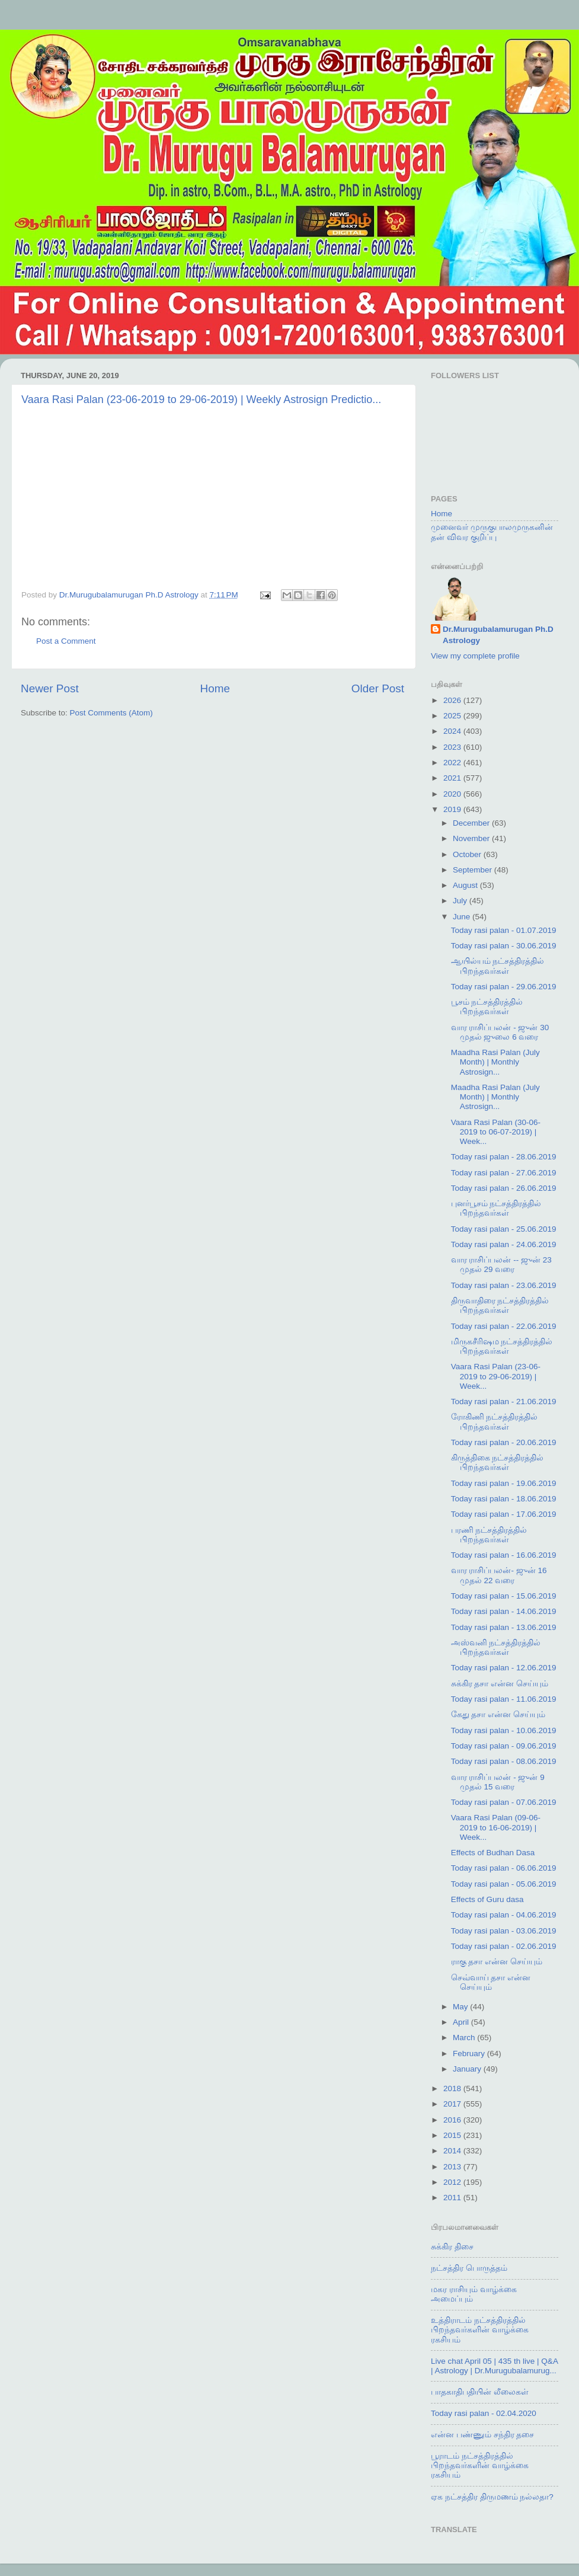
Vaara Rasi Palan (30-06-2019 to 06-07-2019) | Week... (495, 1132)
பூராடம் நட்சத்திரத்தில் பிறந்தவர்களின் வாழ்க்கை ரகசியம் (480, 2465)
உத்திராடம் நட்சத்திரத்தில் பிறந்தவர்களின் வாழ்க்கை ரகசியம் (480, 2330)
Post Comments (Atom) (111, 712)
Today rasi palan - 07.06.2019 (503, 1802)
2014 (453, 2150)
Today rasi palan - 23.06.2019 (503, 1285)
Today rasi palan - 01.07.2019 (503, 930)
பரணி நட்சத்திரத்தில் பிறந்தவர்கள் (489, 1535)
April (462, 2022)
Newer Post (50, 688)
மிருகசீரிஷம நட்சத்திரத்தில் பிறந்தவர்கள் (502, 1346)
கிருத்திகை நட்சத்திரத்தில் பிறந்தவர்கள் (497, 1462)
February (470, 2053)
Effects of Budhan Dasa (493, 1852)
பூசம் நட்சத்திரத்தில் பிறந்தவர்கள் (487, 1007)
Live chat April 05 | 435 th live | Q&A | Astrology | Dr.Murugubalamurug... (494, 2366)
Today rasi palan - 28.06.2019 (503, 1156)
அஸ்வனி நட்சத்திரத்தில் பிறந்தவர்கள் (496, 1647)
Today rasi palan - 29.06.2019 (503, 986)
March (465, 2037)
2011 (453, 2197)
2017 (453, 2103)
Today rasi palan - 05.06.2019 (503, 1884)
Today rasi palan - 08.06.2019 (503, 1761)
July (461, 900)
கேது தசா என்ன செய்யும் (498, 1714)
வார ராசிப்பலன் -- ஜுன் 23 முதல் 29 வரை (501, 1264)
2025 (453, 715)
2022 (453, 762)
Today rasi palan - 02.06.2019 (503, 1946)
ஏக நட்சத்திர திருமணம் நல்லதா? (492, 2496)
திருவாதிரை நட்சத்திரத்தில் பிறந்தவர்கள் (500, 1305)
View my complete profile (475, 655)
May (461, 2006)
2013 (453, 2166)
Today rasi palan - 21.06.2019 (503, 1401)
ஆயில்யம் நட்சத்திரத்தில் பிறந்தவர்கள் (498, 966)
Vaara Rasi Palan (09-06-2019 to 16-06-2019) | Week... (495, 1827)
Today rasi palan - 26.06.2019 (503, 1188)
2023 (453, 747)
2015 (453, 2135)
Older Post (377, 688)
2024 (453, 731)
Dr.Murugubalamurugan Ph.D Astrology (498, 635)
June (462, 916)
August (466, 885)
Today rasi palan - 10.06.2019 (503, 1730)
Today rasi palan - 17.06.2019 (503, 1514)
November (472, 838)
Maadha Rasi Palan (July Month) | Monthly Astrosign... (495, 1062)
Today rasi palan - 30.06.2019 (503, 945)
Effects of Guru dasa (487, 1899)
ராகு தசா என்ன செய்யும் (496, 1961)
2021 (453, 778)
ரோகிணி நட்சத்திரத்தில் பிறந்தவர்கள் (494, 1421)
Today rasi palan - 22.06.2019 (503, 1326)
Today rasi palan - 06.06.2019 (503, 1868)
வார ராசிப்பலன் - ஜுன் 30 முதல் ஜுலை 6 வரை (500, 1032)
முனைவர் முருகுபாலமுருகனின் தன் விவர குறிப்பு (492, 532)
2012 (453, 2182)
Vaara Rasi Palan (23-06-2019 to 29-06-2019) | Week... (495, 1376)
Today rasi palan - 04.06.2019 (503, 1914)
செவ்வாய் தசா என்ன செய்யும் (491, 1982)
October (468, 854)
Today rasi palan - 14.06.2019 (503, 1611)
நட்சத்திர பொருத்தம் (469, 2268)
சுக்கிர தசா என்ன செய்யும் (499, 1683)
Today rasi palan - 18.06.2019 (503, 1498)
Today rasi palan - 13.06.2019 (503, 1627)
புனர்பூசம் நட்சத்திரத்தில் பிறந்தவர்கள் (496, 1208)
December (472, 823)
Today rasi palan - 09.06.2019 (503, 1745)
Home (215, 688)
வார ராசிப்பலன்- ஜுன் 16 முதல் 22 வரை (499, 1575)
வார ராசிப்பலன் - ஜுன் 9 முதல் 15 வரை (498, 1782)
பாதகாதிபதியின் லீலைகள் (480, 2392)
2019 (453, 809)
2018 (453, 2088)
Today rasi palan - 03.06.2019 (503, 1930)
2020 (453, 794)
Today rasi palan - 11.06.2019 (503, 1699)
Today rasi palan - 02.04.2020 (483, 2413)
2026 (453, 700)
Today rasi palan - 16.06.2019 (503, 1555)
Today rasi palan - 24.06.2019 (503, 1244)
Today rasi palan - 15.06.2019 (503, 1595)
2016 (453, 2119)
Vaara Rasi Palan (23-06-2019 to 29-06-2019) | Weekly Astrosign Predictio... (201, 399)
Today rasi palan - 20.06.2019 (503, 1442)
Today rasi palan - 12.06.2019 (503, 1667)
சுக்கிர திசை (452, 2246)
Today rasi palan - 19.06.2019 (503, 1483)
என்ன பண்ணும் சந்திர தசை (482, 2434)
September (473, 869)
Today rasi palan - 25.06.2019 (503, 1229)
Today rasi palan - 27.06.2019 (503, 1172)
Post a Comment (66, 641)
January (468, 2068)
